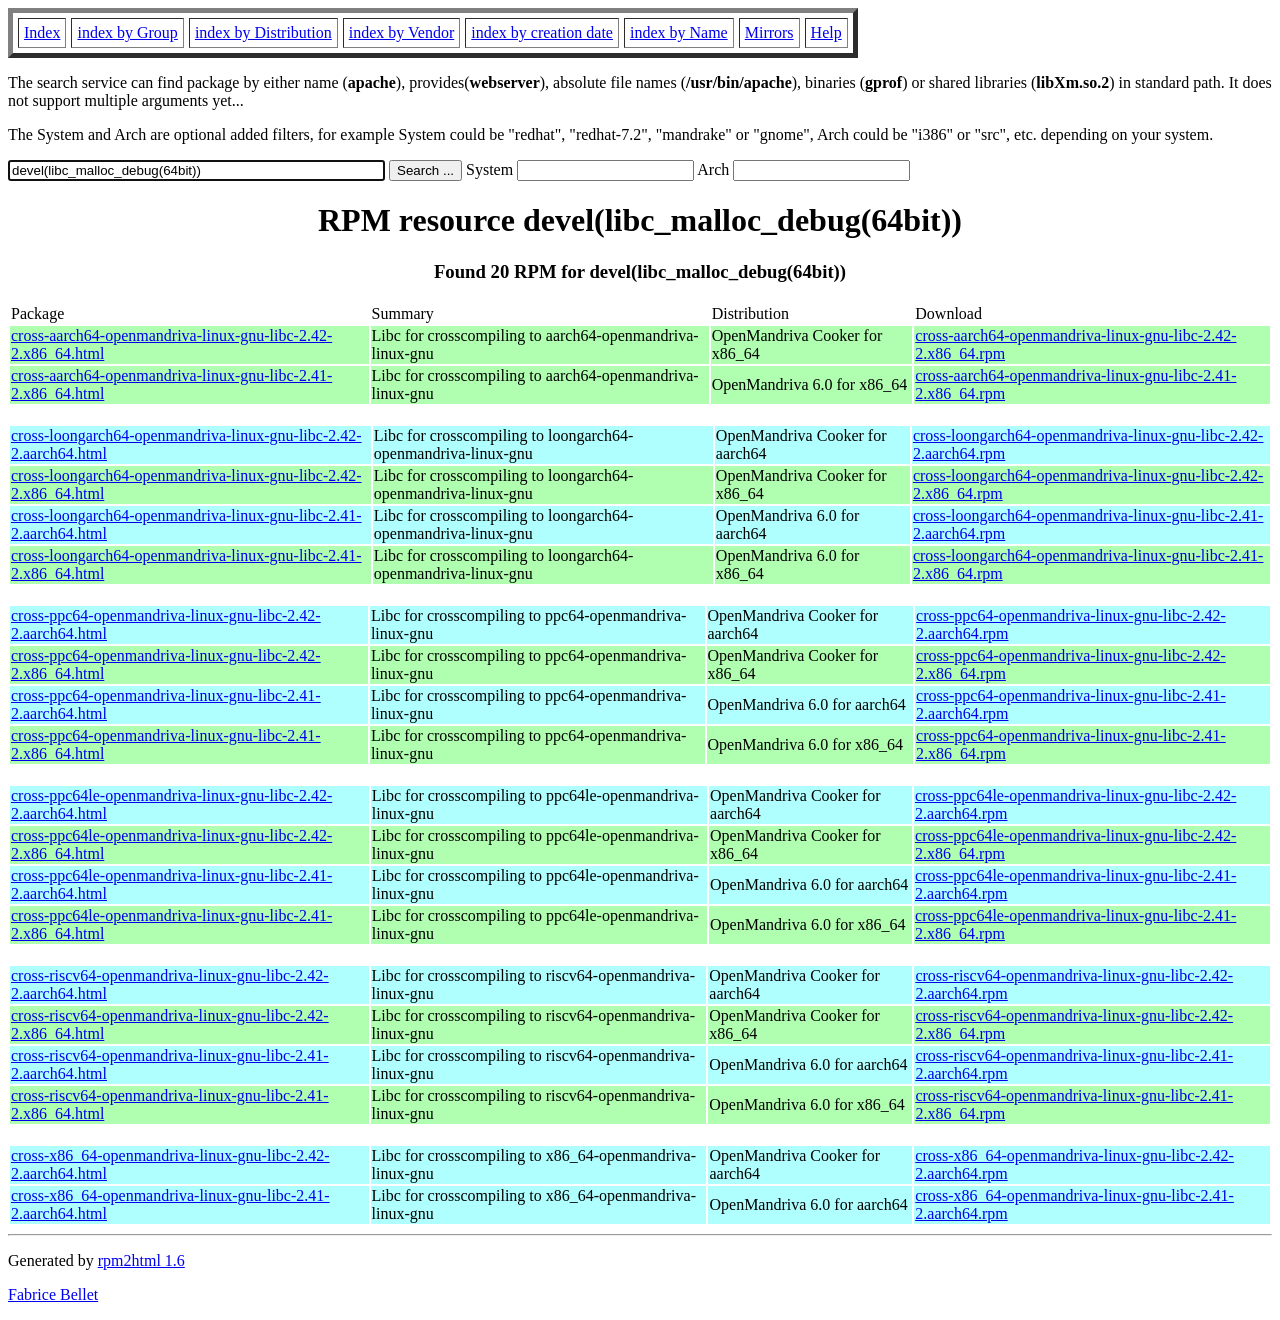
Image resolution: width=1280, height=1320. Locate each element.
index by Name (679, 32)
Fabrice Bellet (53, 1294)
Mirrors (769, 32)
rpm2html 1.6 (141, 1260)
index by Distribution (263, 32)
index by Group (127, 32)
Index (42, 32)
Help (826, 32)
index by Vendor (401, 32)
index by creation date (542, 32)
